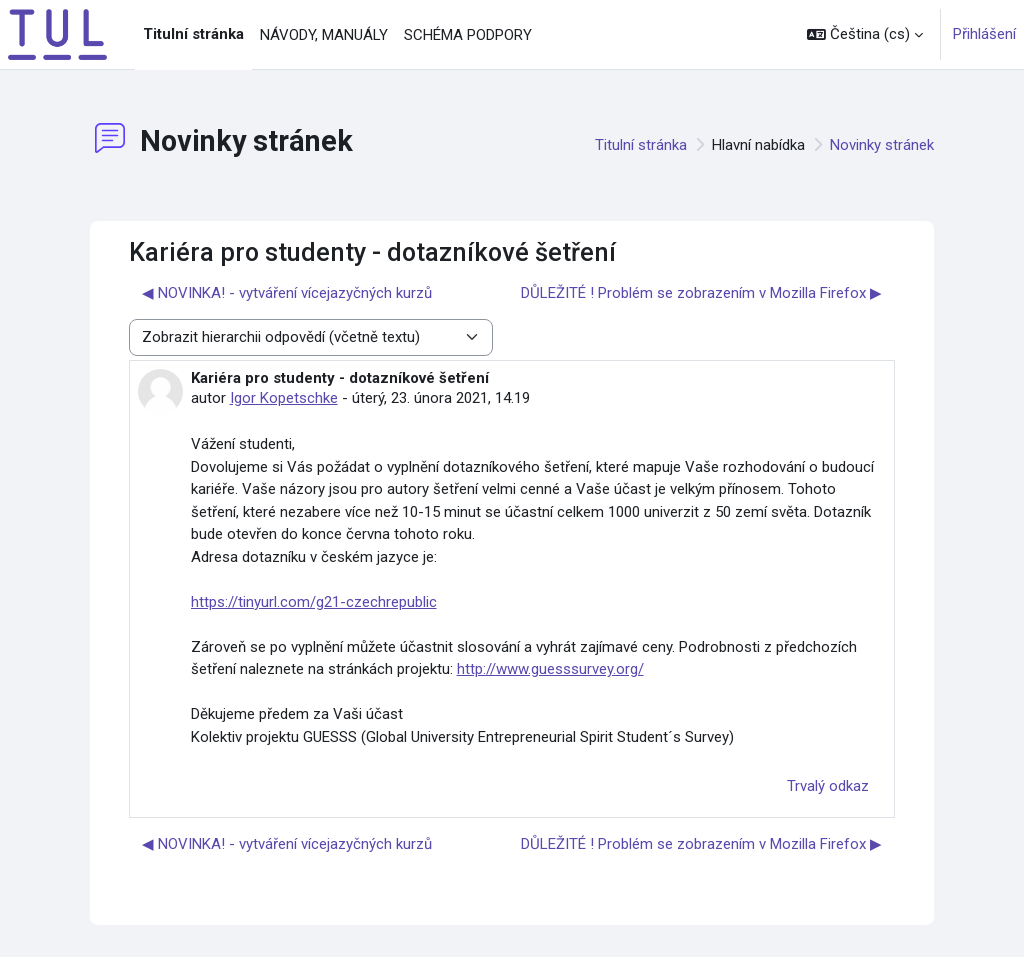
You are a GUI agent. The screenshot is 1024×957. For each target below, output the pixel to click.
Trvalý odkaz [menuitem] (828, 786)
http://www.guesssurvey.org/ (550, 669)
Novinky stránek (882, 145)
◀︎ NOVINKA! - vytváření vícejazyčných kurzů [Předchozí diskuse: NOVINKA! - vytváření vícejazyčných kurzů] (287, 293)
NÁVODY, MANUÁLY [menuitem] (324, 35)
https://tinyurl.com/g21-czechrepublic (314, 602)
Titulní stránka (641, 145)
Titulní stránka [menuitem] (193, 34)
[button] (865, 34)
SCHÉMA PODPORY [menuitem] (468, 35)
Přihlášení (984, 34)
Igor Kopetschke (284, 398)
